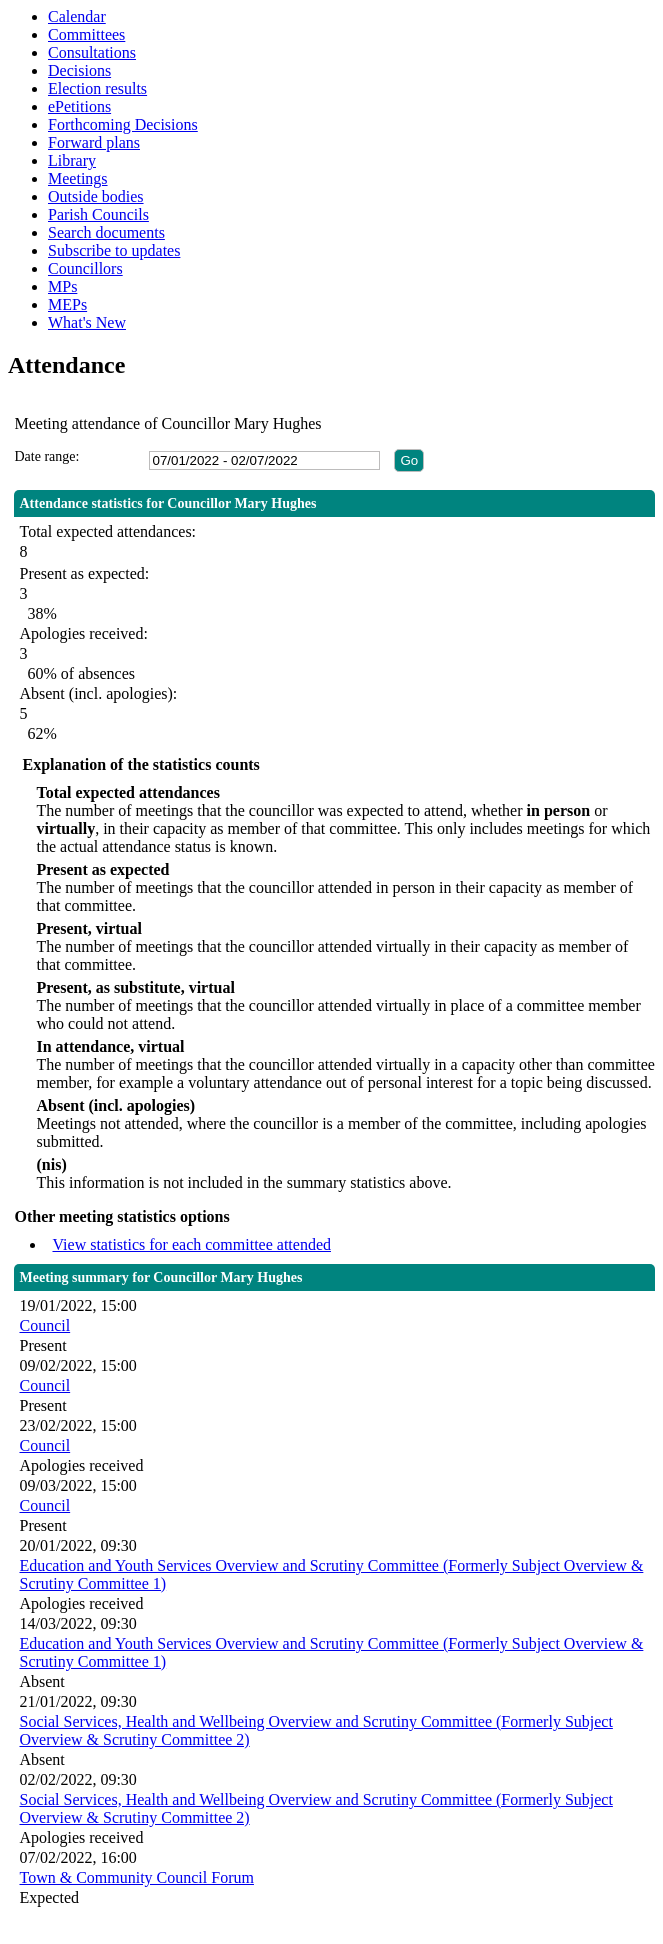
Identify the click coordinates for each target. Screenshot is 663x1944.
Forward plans (94, 142)
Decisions (79, 70)
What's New (87, 322)
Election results (97, 88)
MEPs (67, 304)
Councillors (85, 268)
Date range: (46, 456)
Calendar (77, 16)
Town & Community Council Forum (136, 1877)
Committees (86, 34)
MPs (62, 286)
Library (72, 160)
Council (44, 1325)
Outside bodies (96, 196)
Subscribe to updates (114, 250)
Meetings (78, 178)
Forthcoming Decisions (123, 124)
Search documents (106, 232)
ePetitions (79, 106)
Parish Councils (98, 214)
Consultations (92, 52)
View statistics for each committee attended (191, 1244)
